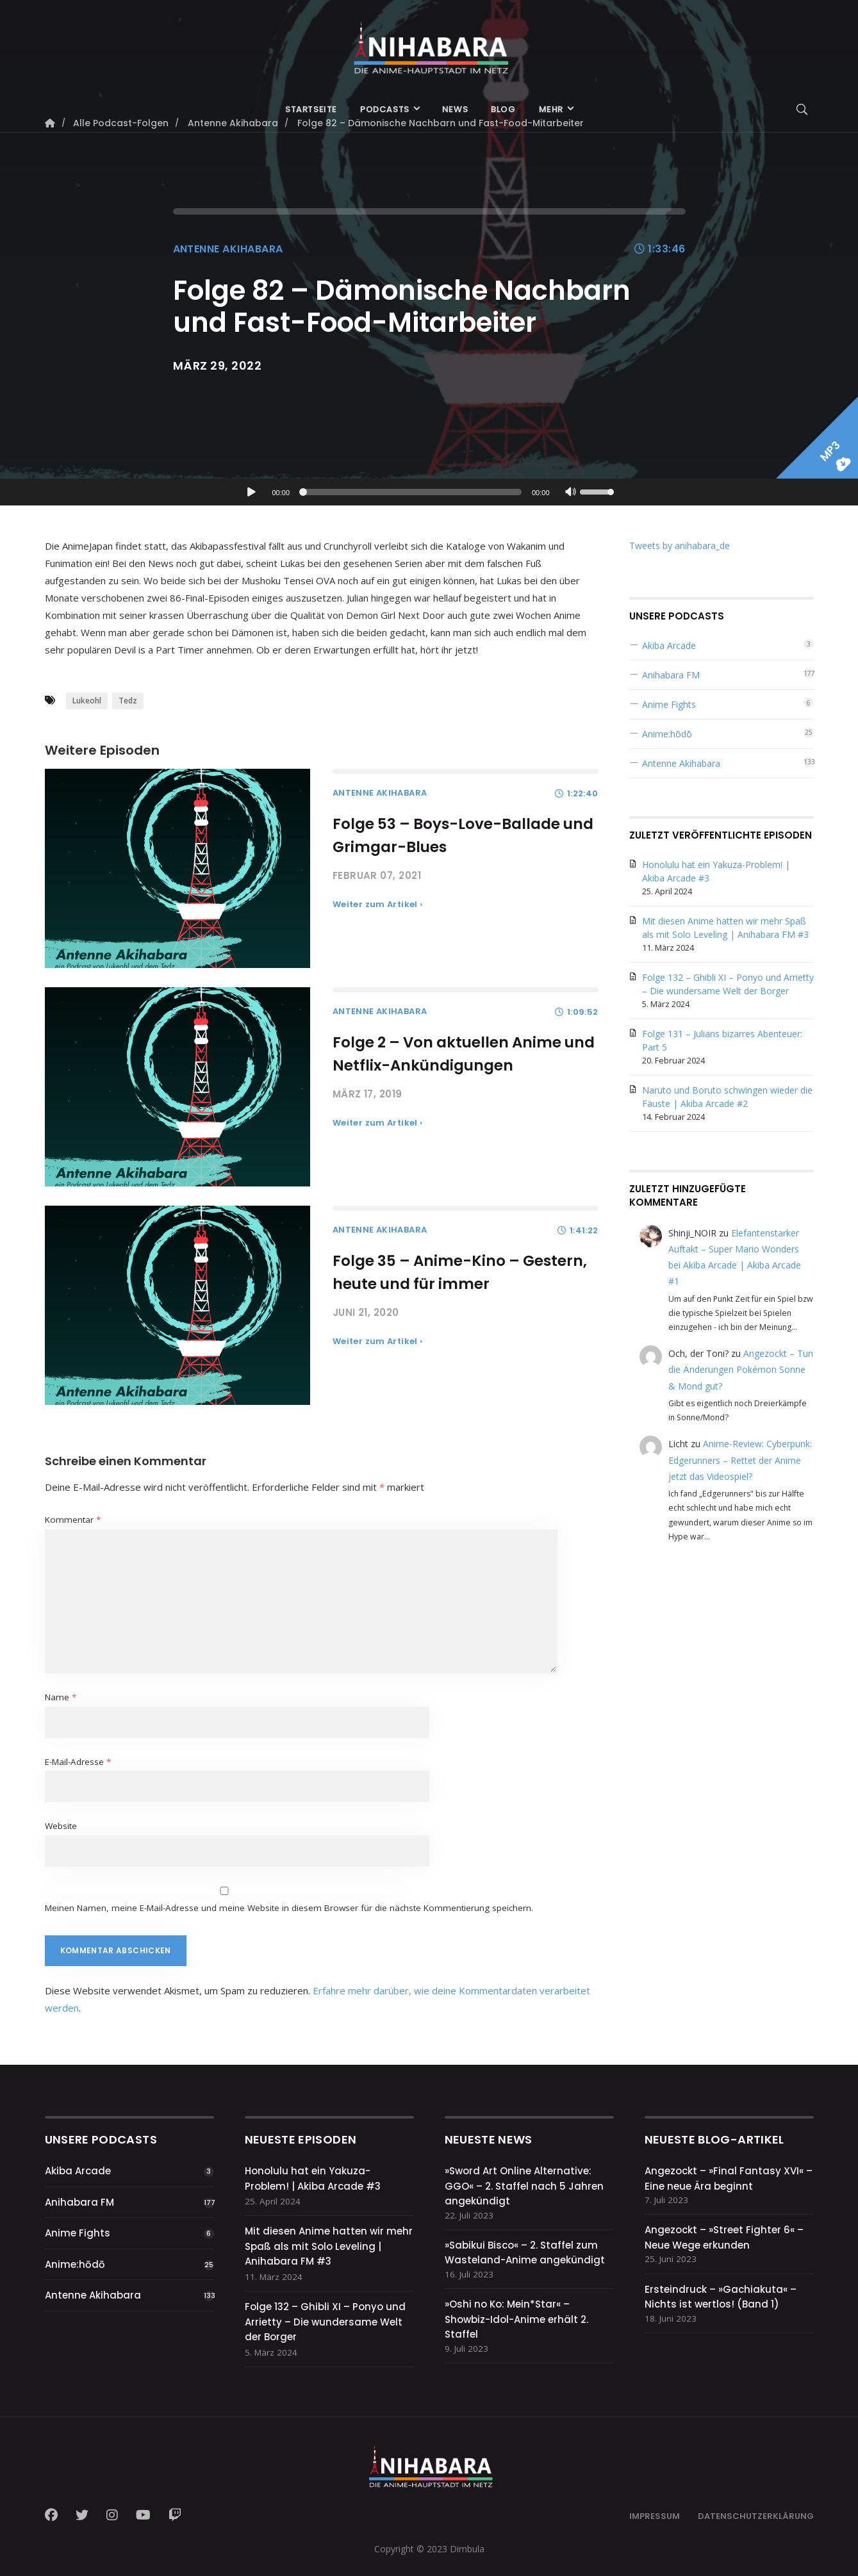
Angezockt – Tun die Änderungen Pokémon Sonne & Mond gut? (740, 1369)
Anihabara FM (671, 675)
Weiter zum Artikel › (378, 904)
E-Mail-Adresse (78, 1762)
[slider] (412, 492)
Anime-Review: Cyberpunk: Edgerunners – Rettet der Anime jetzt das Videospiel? (740, 1460)
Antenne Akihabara (228, 249)
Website (61, 1826)
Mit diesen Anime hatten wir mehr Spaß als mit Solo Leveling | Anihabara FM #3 (329, 2246)
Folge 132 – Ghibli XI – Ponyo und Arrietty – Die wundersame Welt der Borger (325, 2321)
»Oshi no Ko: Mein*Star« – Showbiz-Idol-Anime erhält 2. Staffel (516, 2319)
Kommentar (73, 1519)
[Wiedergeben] (251, 492)
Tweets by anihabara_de (679, 545)
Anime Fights (669, 704)
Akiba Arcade (669, 645)
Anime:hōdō (667, 734)
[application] (429, 492)
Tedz (128, 700)
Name (60, 1697)
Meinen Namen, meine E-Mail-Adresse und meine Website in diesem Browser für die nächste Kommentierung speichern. (289, 1908)
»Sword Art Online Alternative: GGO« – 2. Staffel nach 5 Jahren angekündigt (524, 2186)
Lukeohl (86, 700)
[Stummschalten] (570, 493)
